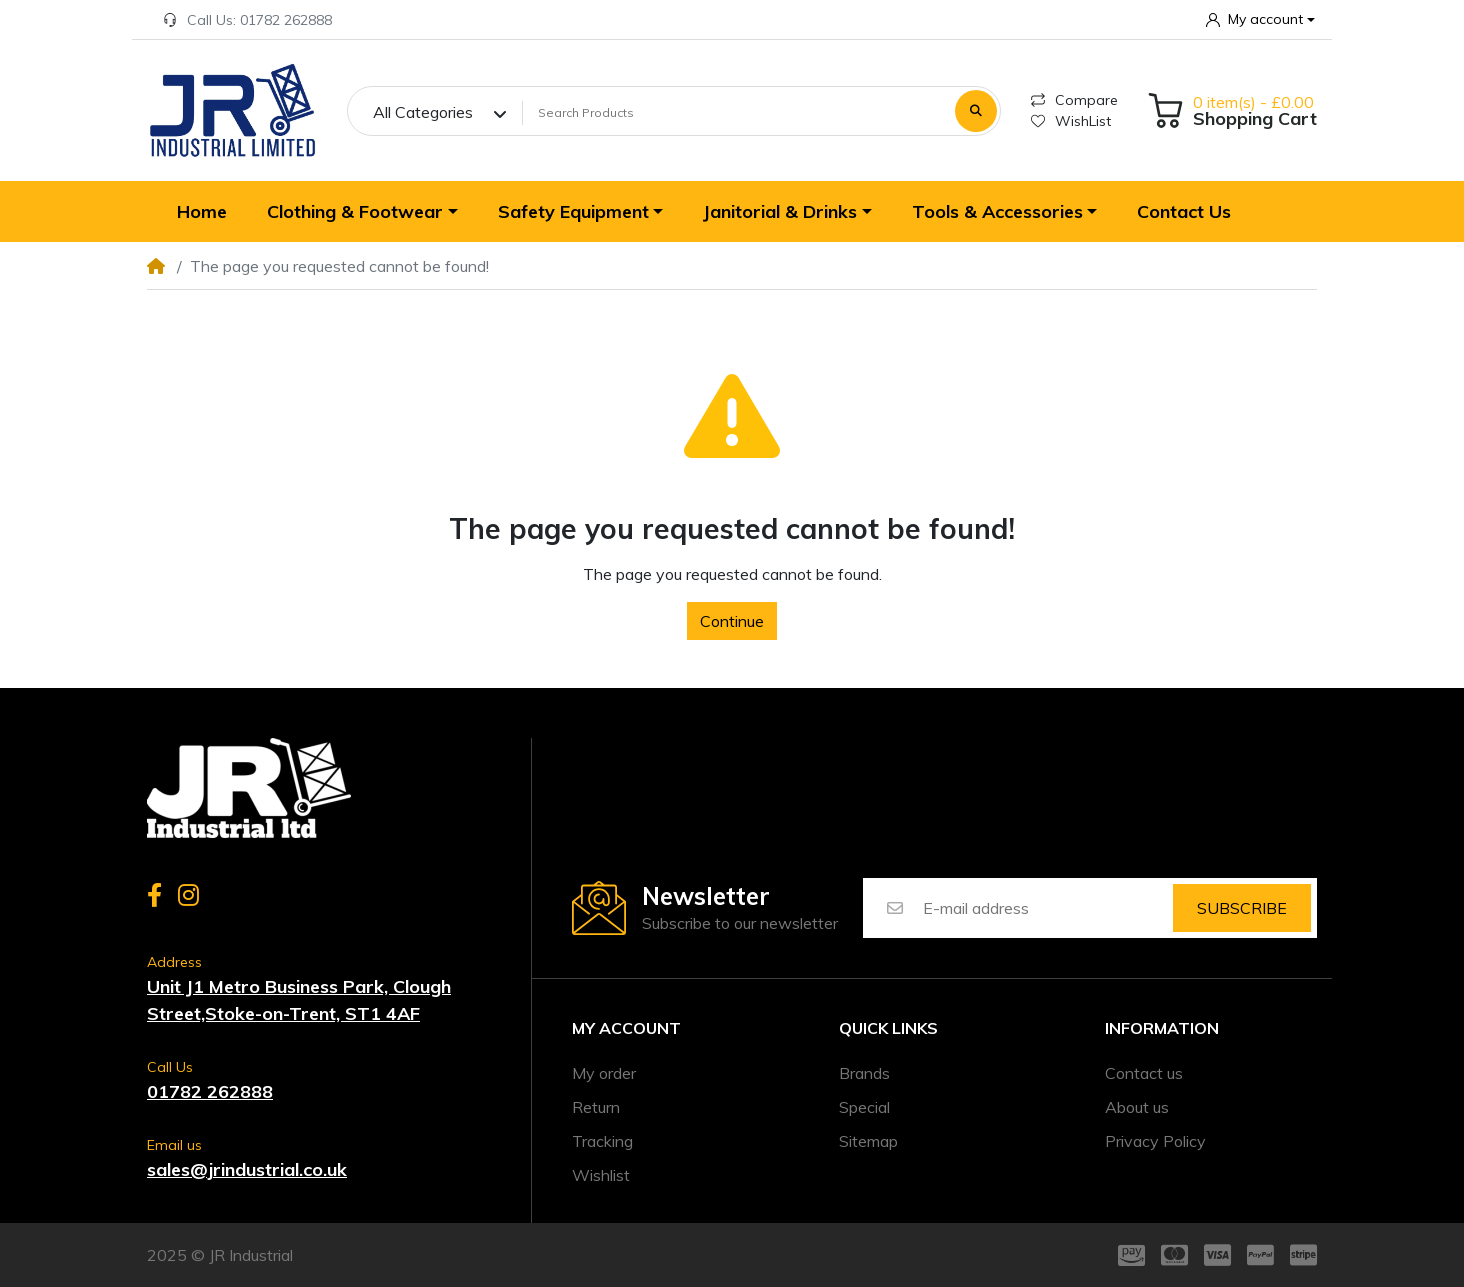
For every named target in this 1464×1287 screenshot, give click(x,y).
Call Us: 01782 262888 (247, 20)
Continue (732, 621)
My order (604, 1073)
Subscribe (1242, 908)
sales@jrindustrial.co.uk (247, 1169)
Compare (1074, 100)
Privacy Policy (1155, 1141)
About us (1137, 1107)
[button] (1260, 19)
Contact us (1144, 1073)
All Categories (423, 112)
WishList (1071, 121)
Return (596, 1107)
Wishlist (601, 1175)
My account (626, 1028)
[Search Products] (735, 112)
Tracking (602, 1141)
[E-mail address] (1047, 908)
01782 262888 (210, 1091)
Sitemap (868, 1141)
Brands (864, 1073)
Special (864, 1107)
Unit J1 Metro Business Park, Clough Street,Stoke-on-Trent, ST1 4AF (299, 1000)
